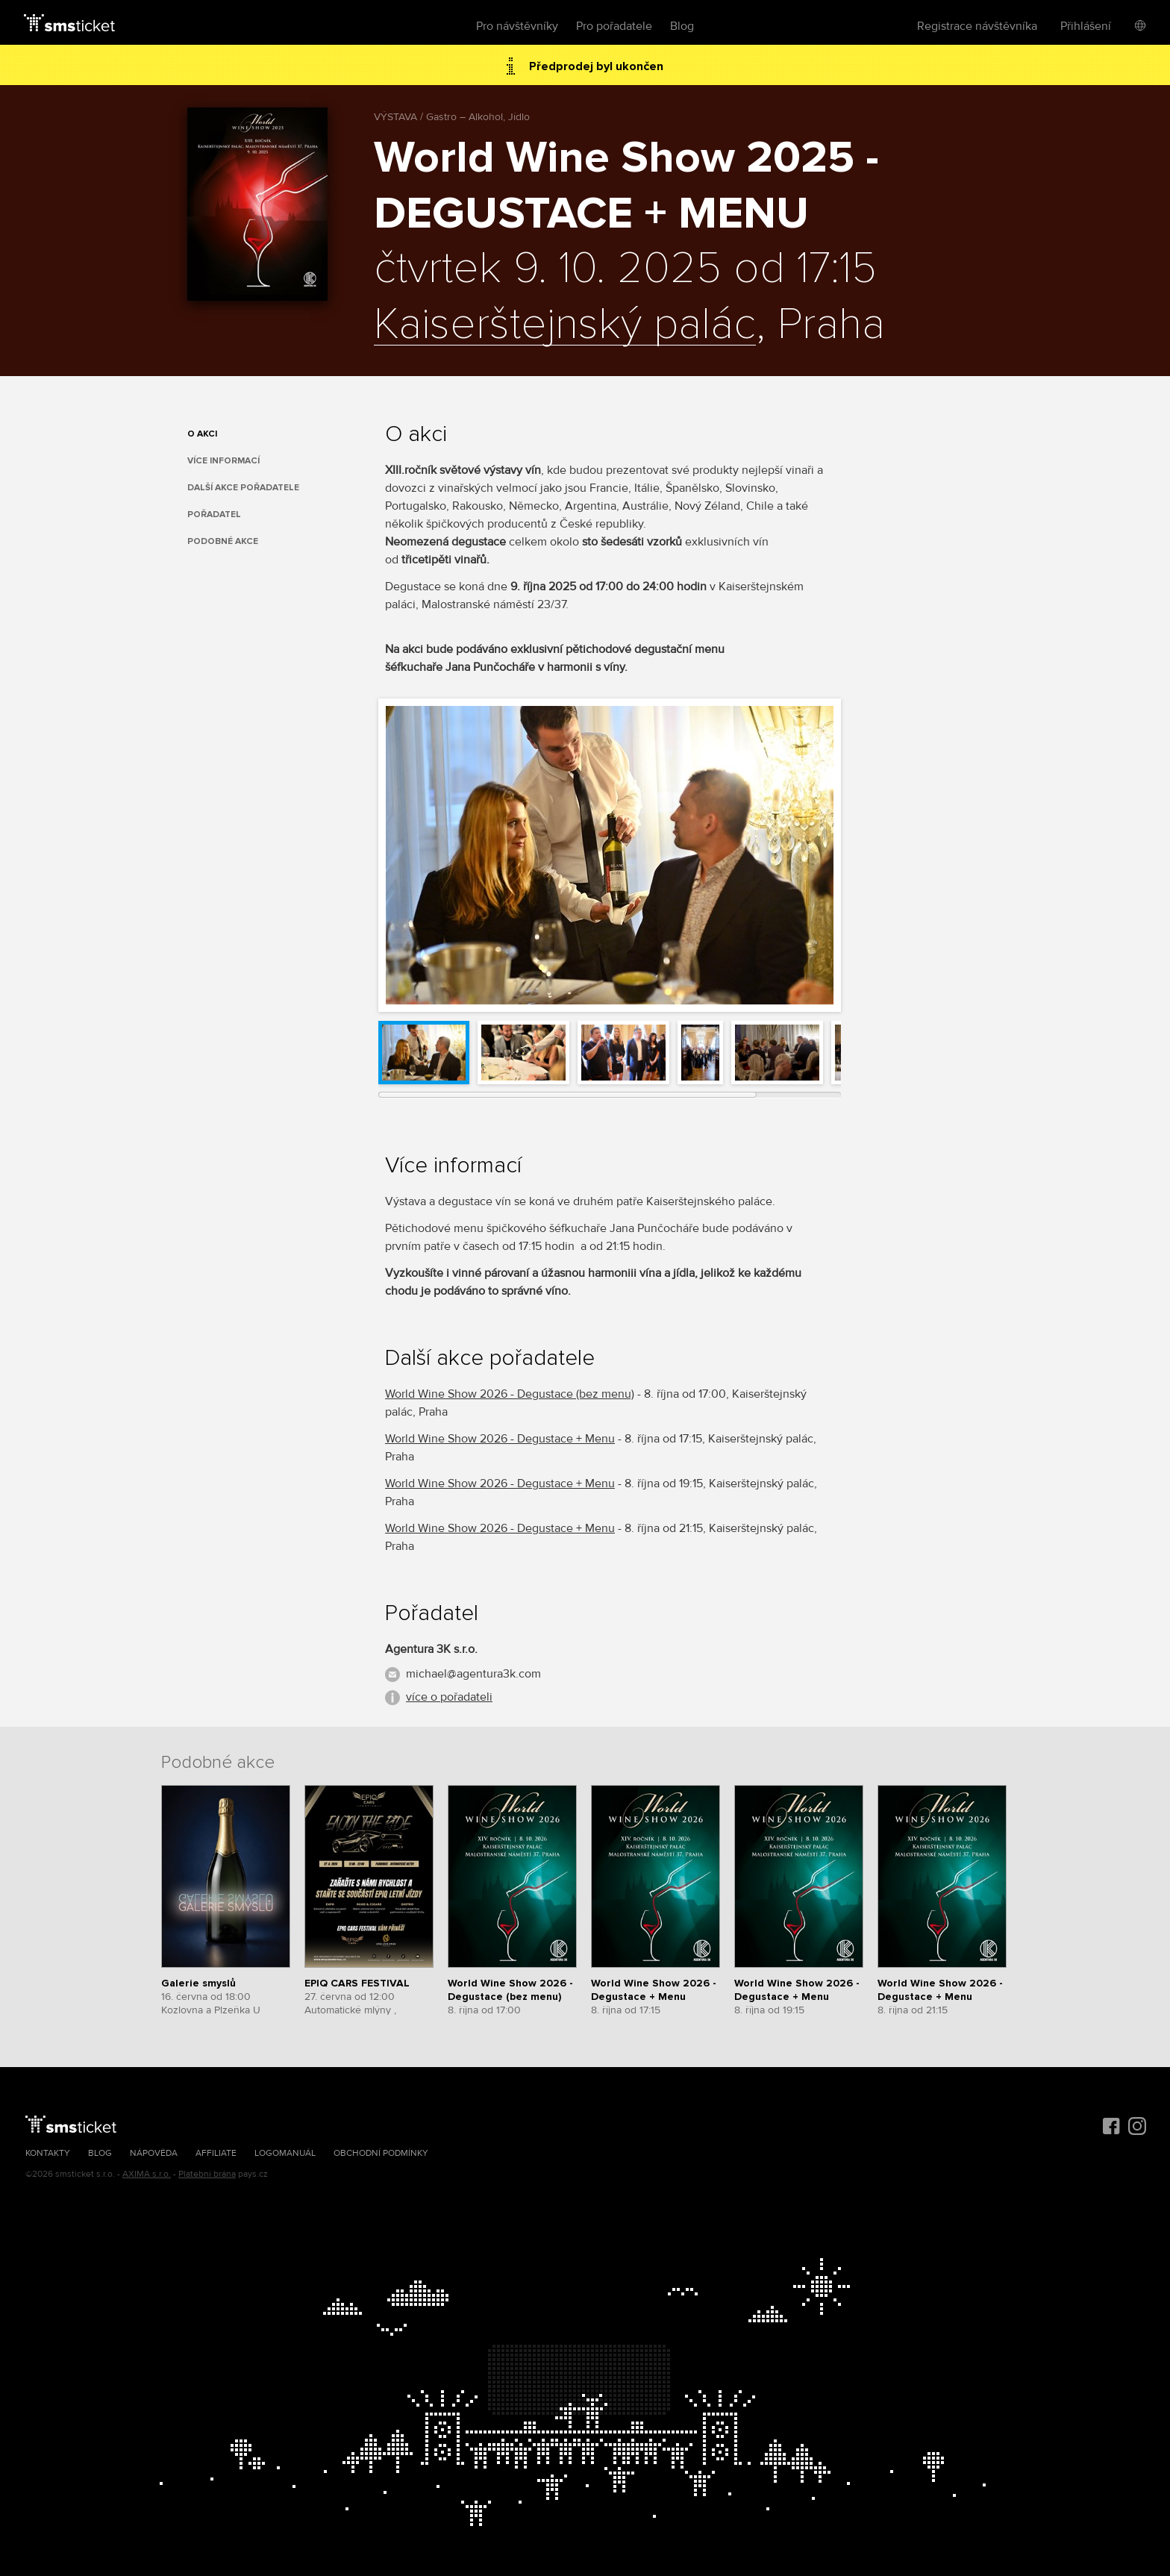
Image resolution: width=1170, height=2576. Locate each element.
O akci (202, 434)
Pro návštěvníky (517, 26)
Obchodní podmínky (381, 2153)
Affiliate (216, 2153)
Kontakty (47, 2153)
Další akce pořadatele (243, 487)
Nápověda (154, 2153)
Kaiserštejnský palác (565, 325)
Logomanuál (285, 2153)
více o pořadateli (449, 1696)
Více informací (223, 460)
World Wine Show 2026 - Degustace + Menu (500, 1438)
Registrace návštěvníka (977, 26)
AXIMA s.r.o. (146, 2174)
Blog (682, 26)
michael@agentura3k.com (473, 1673)
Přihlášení (1085, 26)
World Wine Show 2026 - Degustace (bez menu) (509, 1394)
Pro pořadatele (614, 26)
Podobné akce (222, 541)
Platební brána (207, 2174)
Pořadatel (214, 514)
